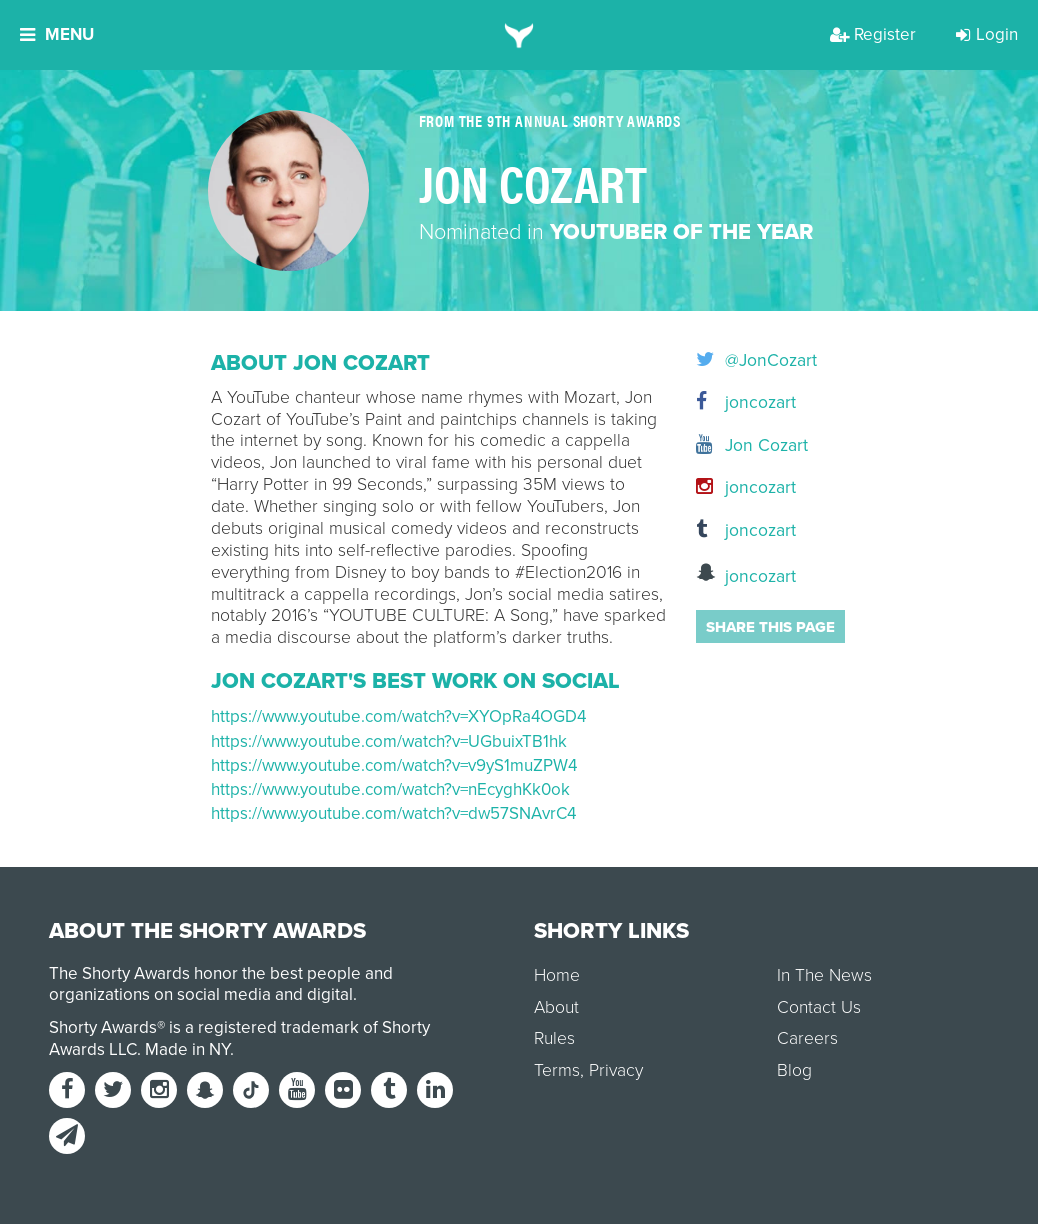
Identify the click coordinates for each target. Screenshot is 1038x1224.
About (556, 1007)
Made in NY (187, 1049)
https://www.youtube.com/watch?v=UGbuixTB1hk (389, 741)
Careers (807, 1038)
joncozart (746, 402)
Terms (557, 1070)
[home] (519, 35)
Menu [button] (57, 34)
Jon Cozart (752, 445)
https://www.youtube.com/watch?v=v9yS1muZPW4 (394, 765)
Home (557, 975)
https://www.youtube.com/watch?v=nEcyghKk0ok (390, 789)
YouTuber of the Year (681, 232)
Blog (794, 1070)
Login (987, 34)
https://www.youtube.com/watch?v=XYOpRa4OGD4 (398, 716)
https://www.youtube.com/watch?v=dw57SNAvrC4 (393, 813)
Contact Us (819, 1007)
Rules (554, 1038)
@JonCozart (756, 361)
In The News (824, 975)
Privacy (616, 1070)
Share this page (770, 627)
